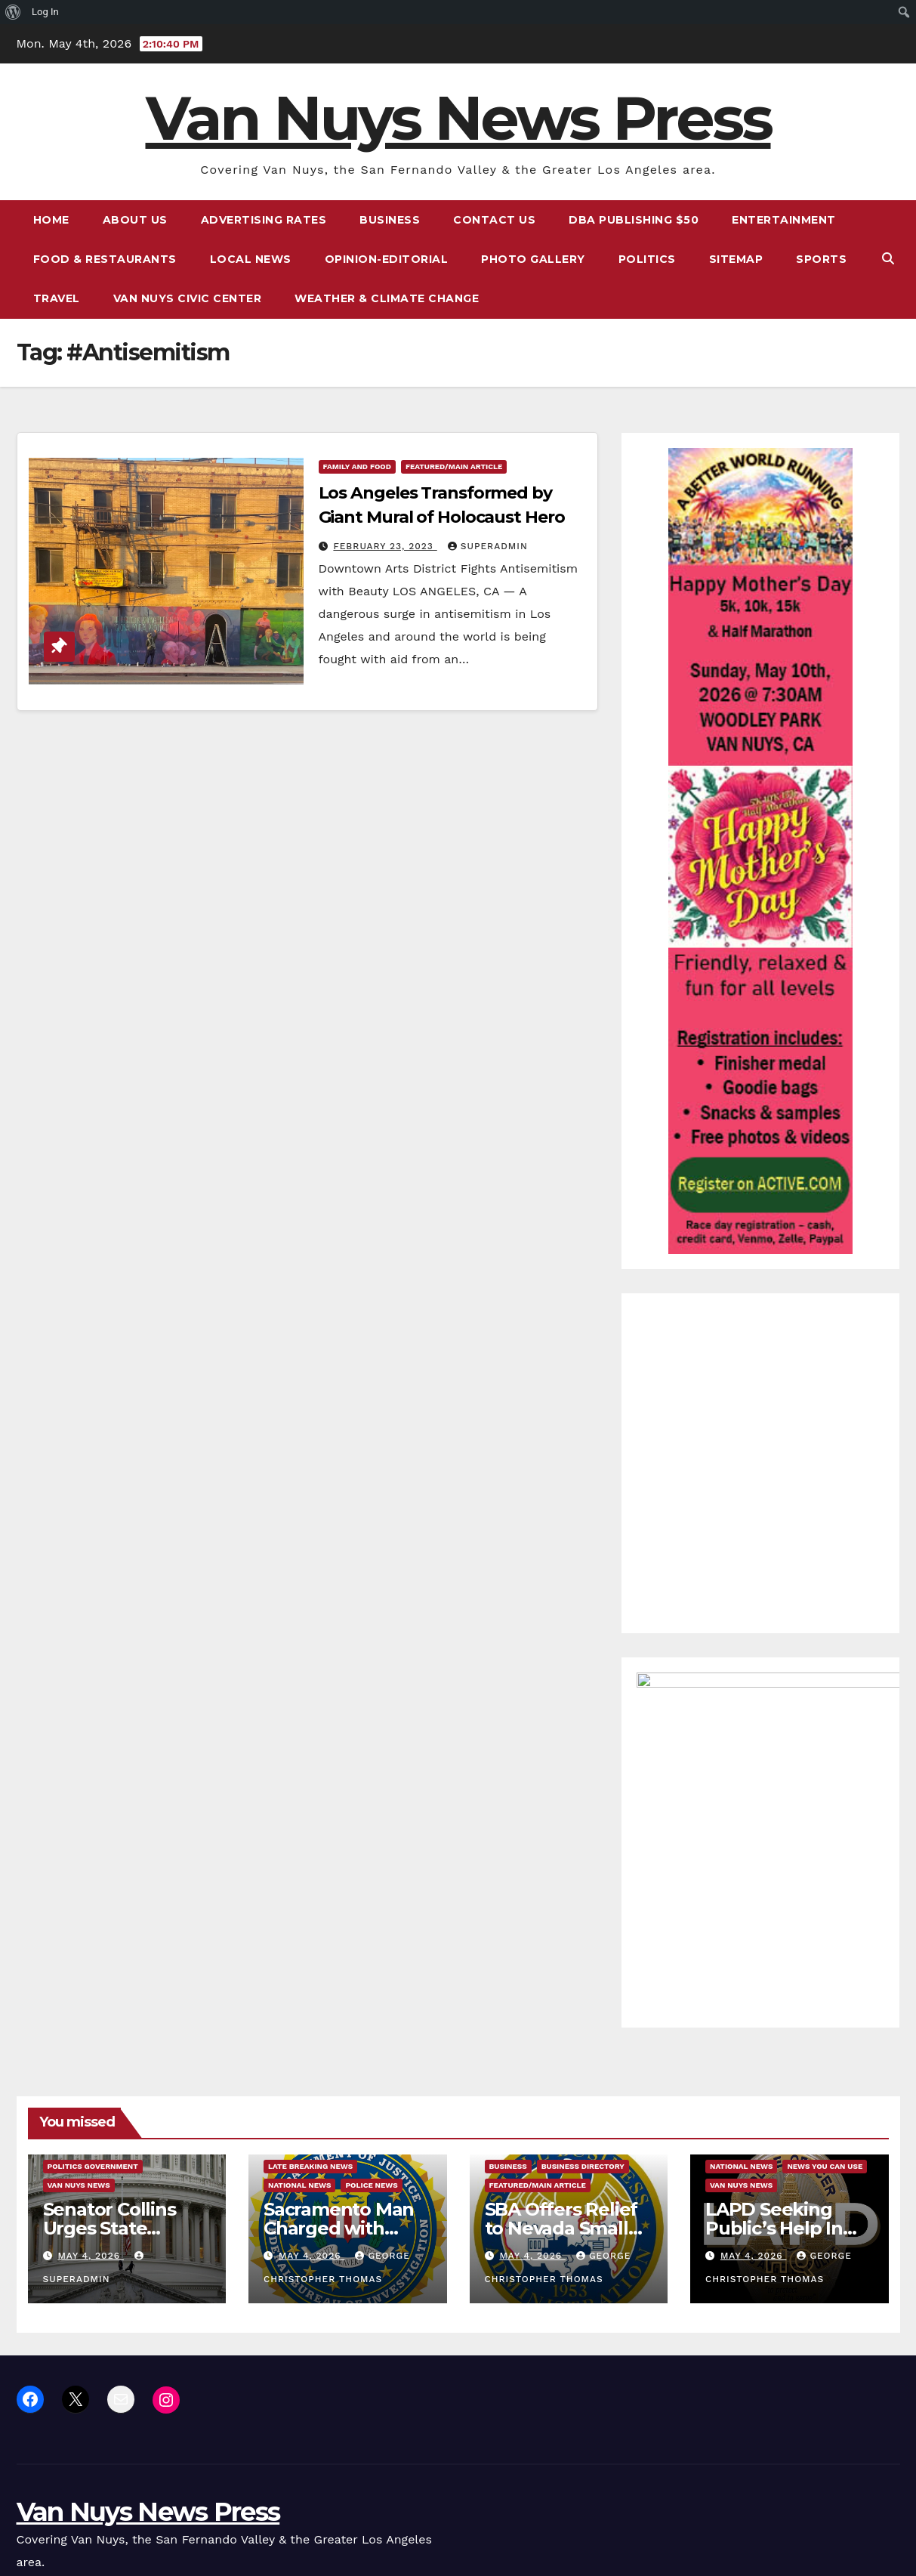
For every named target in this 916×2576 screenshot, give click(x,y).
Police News (371, 1985)
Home (51, 220)
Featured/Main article (454, 466)
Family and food (357, 466)
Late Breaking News (310, 1966)
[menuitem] (13, 12)
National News (299, 1985)
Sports (821, 259)
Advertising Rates (264, 220)
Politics (647, 259)
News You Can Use (824, 1966)
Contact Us (494, 220)
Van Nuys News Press (458, 118)
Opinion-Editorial (387, 259)
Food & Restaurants (105, 259)
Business (389, 220)
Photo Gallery (533, 259)
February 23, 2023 (384, 546)
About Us (135, 220)
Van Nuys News (79, 1985)
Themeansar (301, 2491)
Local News (250, 259)
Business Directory (583, 1966)
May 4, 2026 (90, 2055)
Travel (56, 298)
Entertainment (784, 220)
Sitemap (736, 259)
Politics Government (93, 1966)
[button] (888, 259)
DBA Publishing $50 (634, 220)
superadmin (488, 546)
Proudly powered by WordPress (92, 2491)
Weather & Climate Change (387, 298)
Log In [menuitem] (45, 11)
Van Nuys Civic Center (187, 298)
